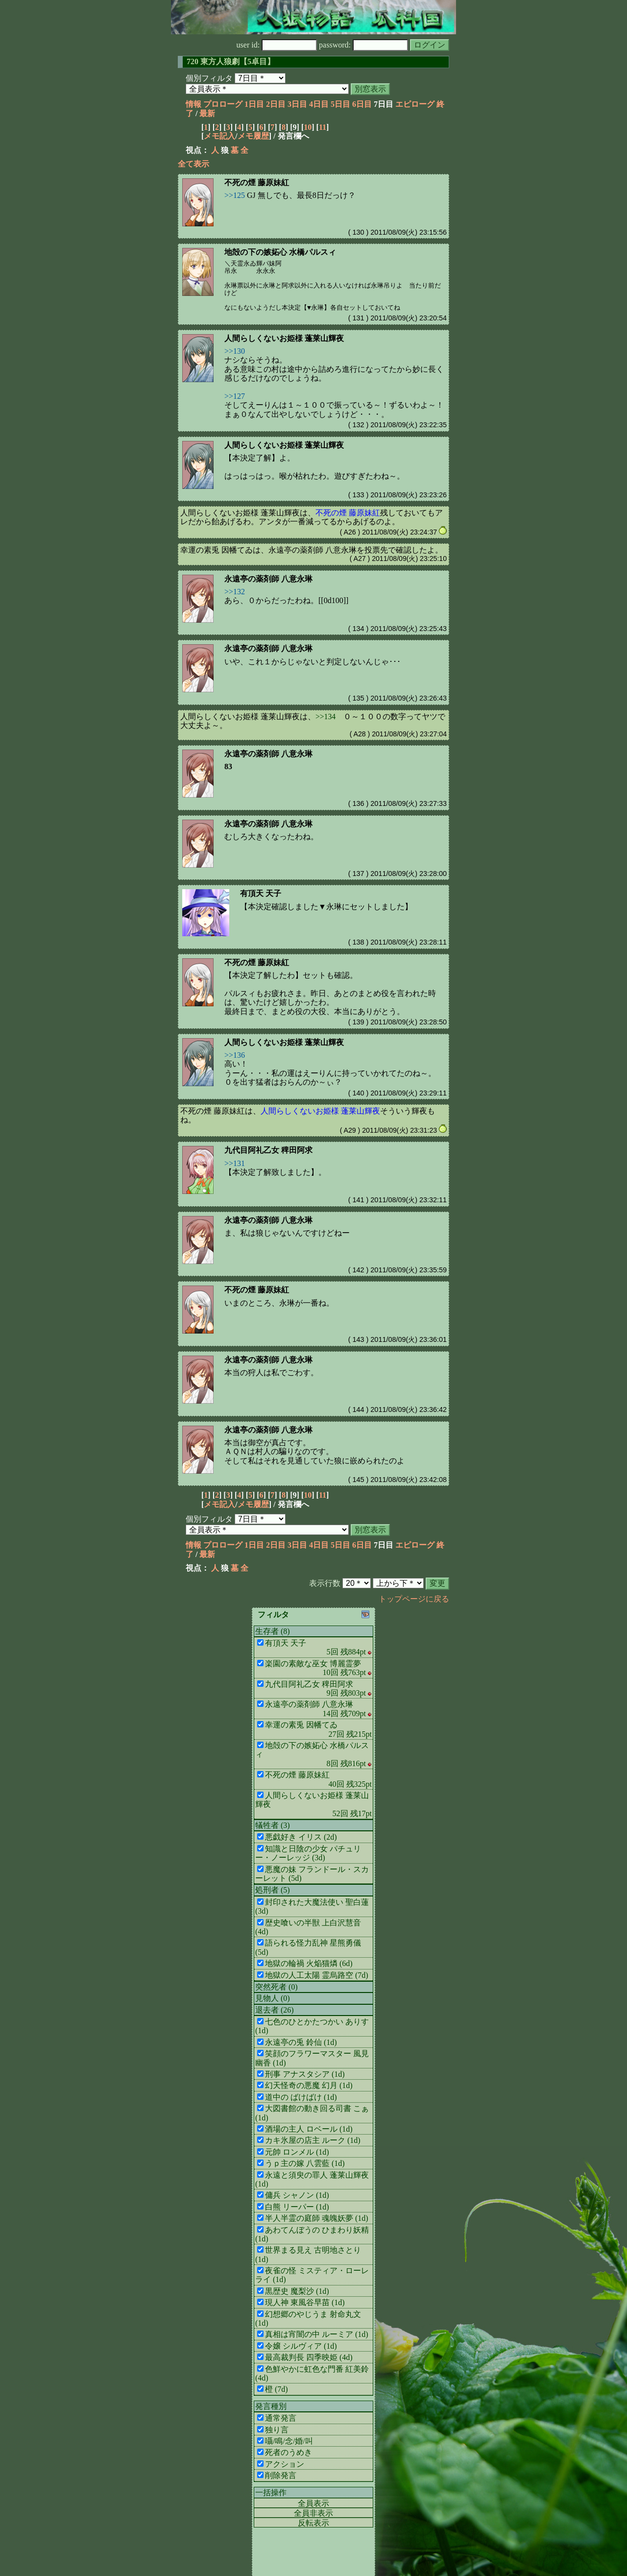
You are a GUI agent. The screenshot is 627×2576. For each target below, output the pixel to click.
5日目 (340, 104)
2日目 (276, 104)
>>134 (325, 716)
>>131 (234, 1163)
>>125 (234, 195)
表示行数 (324, 1583)
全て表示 (193, 164)
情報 (193, 104)
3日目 (297, 104)
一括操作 (271, 2492)
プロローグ (222, 104)
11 (322, 127)
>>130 (234, 351)
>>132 (234, 591)
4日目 (319, 104)
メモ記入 (219, 136)
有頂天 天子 (260, 893)
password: (363, 45)
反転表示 (313, 2523)
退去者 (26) (274, 2010)
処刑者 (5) (272, 1890)
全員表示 (313, 2503)
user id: (277, 45)
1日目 (254, 104)
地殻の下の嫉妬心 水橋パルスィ (280, 252)
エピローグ (414, 104)
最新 (207, 113)
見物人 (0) (272, 1998)
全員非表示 (313, 2513)
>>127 (234, 396)
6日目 (362, 104)
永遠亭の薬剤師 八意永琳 (268, 579)
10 (308, 127)
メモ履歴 (253, 136)
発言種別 (271, 2406)
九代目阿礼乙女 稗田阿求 (268, 1150)
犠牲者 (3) (272, 1825)
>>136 (234, 1055)
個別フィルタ (209, 78)
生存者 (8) (272, 1631)
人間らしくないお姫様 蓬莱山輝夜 (284, 338)
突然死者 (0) (276, 1987)
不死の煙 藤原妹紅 (256, 182)
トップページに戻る (414, 1599)
